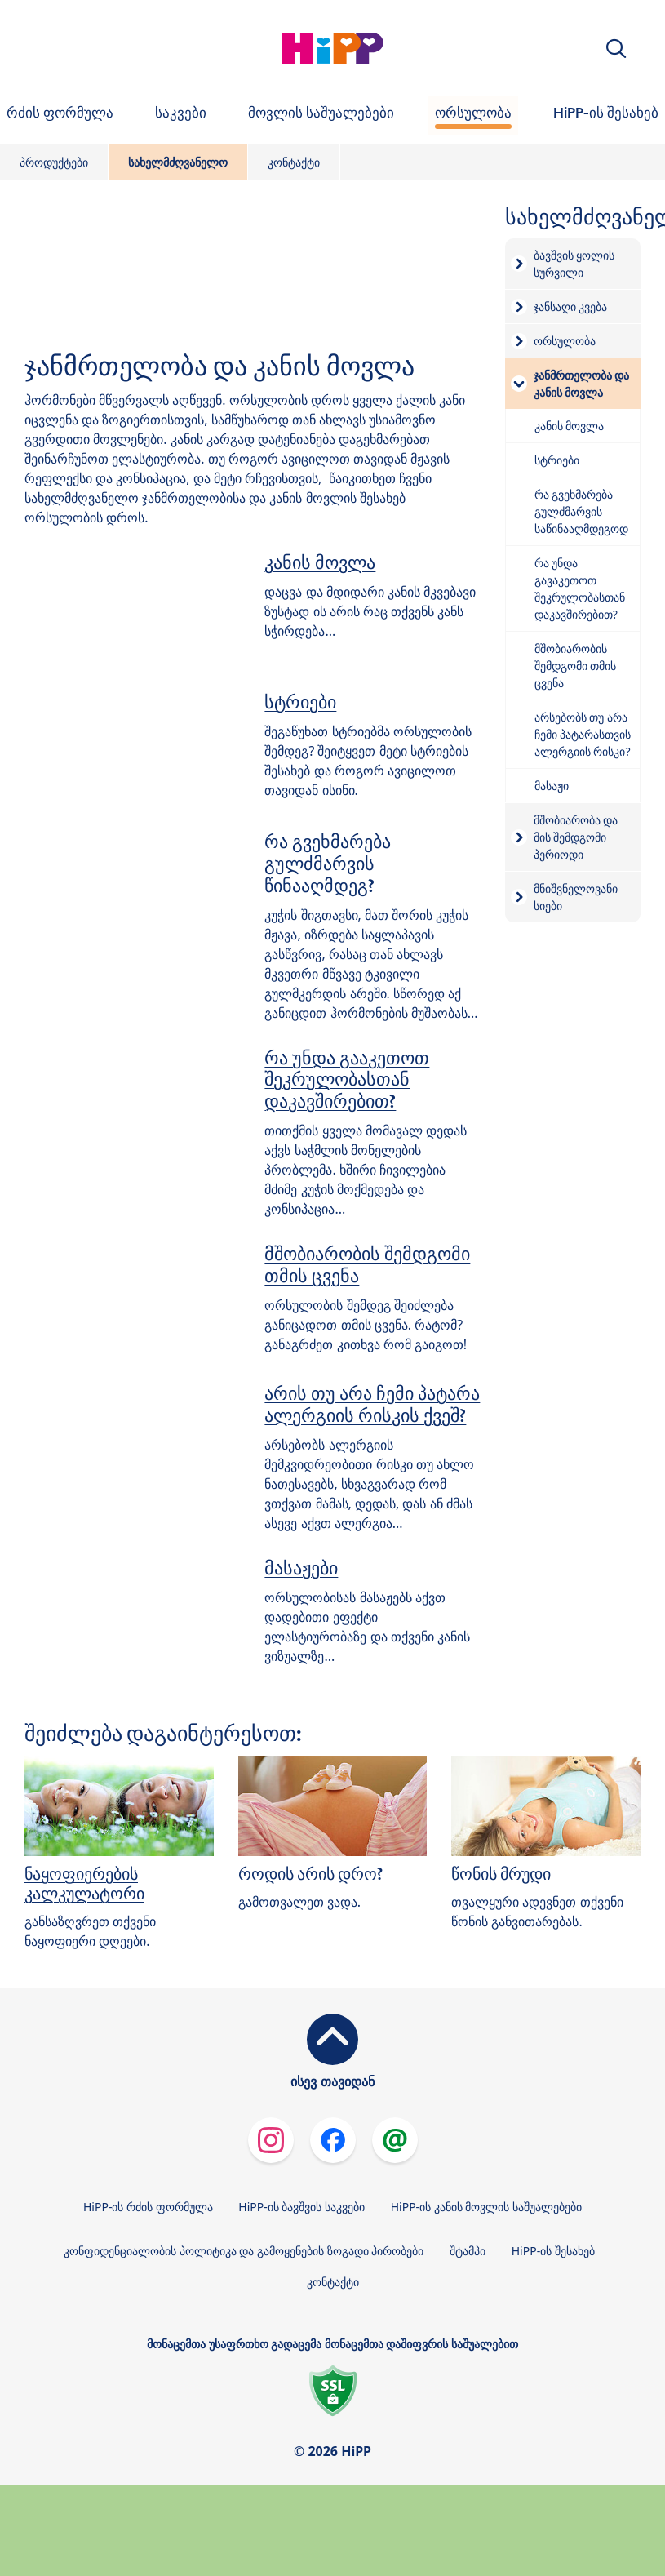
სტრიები (300, 702)
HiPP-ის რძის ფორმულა (148, 2206)
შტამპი (467, 2250)
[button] (616, 48)
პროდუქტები (54, 162)
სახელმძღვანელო (178, 162)
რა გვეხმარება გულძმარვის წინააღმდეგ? (327, 863)
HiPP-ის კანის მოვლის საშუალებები (486, 2206)
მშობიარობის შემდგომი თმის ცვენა (367, 1264)
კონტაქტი (294, 162)
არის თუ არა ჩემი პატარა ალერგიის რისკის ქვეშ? (372, 1404)
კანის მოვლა (319, 562)
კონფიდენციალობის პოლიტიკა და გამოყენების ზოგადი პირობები (243, 2250)
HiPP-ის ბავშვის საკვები (301, 2206)
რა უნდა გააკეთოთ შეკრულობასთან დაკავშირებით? (346, 1079)
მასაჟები (301, 1568)
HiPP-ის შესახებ (553, 2250)
